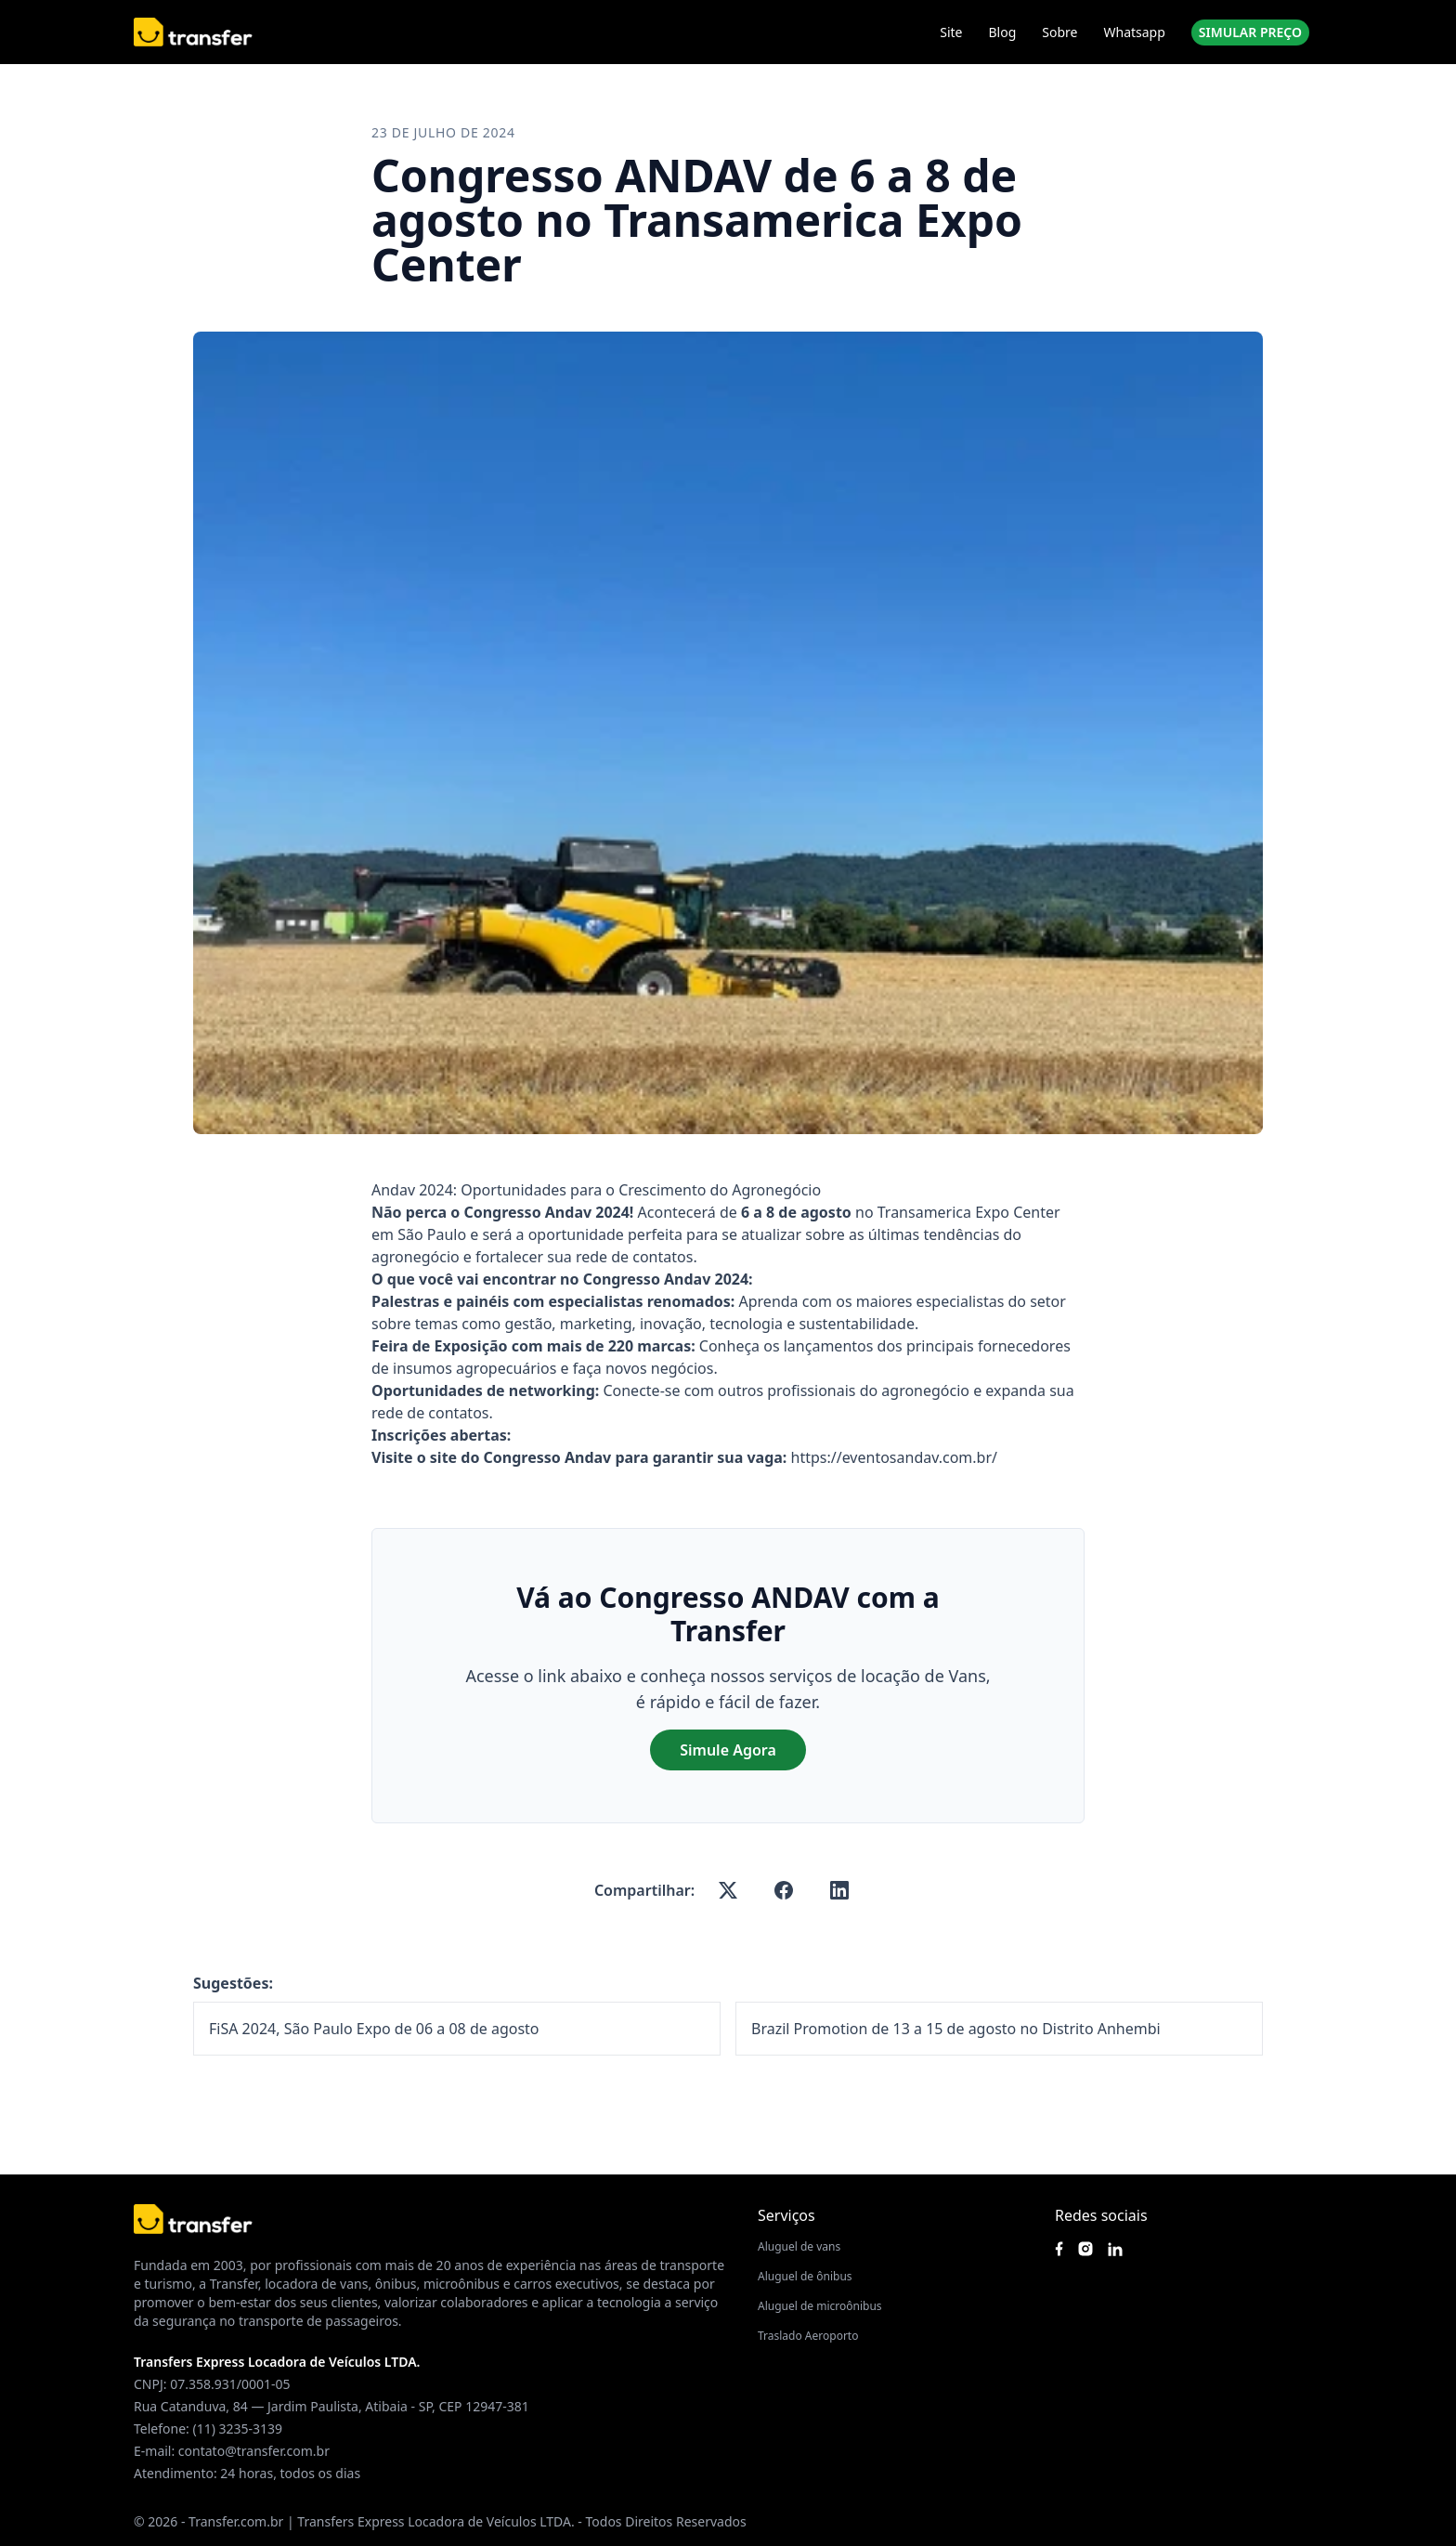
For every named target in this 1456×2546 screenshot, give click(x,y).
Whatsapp (1133, 32)
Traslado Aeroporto (808, 2336)
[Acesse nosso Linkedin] (1115, 2249)
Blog (1003, 32)
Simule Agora (728, 1750)
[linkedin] (839, 1890)
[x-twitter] (728, 1890)
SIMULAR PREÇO (1250, 32)
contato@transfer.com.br (254, 2451)
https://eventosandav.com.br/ (894, 1457)
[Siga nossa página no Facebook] (1059, 2248)
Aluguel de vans (799, 2246)
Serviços (786, 2215)
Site (951, 32)
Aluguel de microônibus (820, 2306)
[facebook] (783, 1890)
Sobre (1059, 32)
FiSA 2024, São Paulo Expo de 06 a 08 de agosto (374, 2028)
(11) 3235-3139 (237, 2428)
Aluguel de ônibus (805, 2276)
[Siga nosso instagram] (1085, 2248)
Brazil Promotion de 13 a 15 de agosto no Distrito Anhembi (956, 2028)
